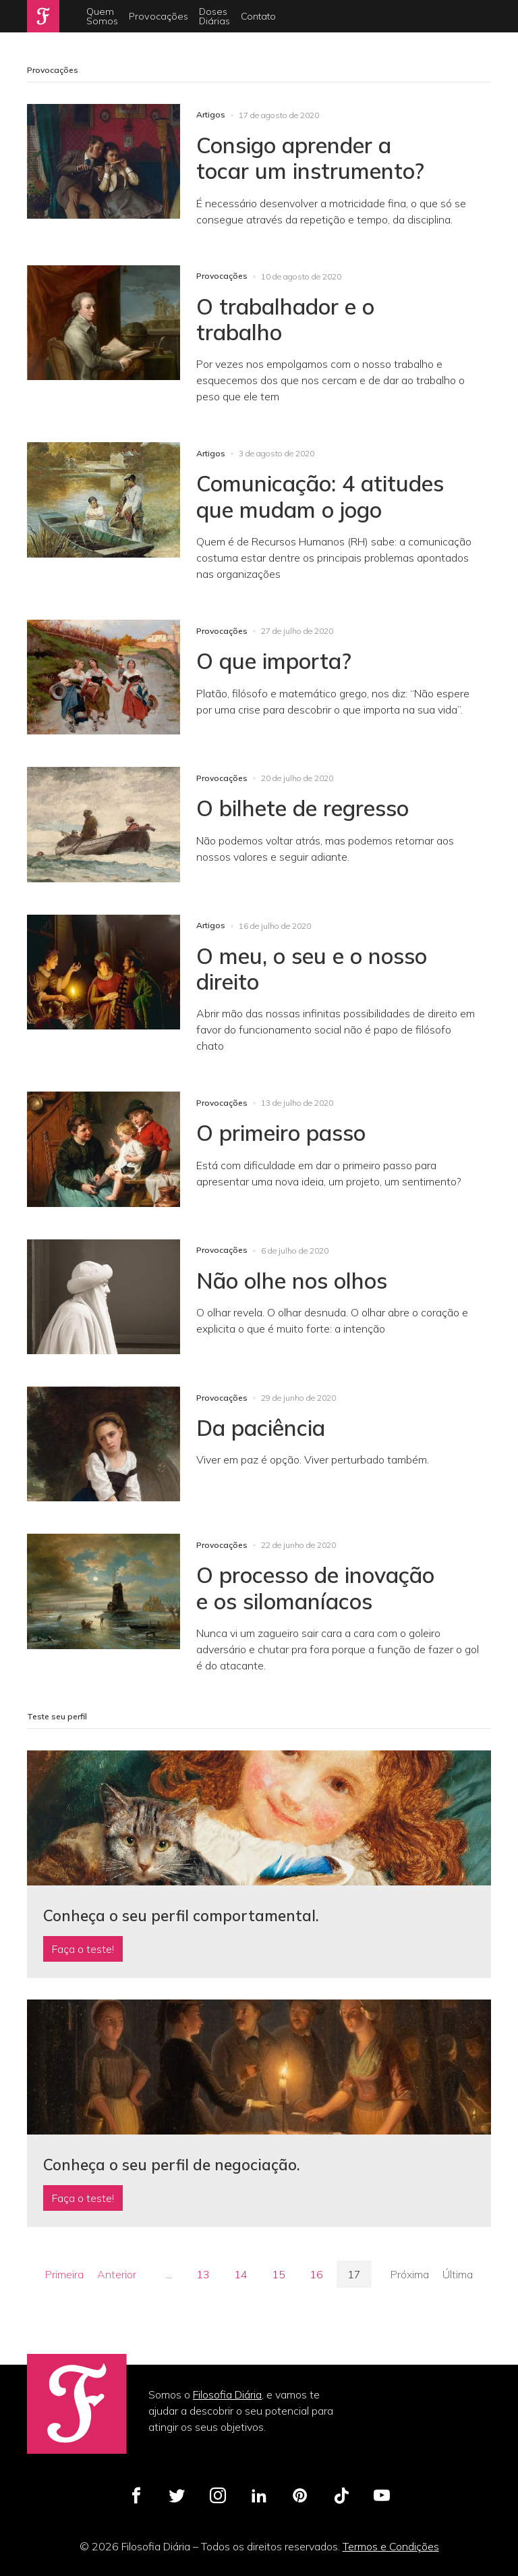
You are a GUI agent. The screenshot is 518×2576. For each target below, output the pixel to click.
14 (241, 2274)
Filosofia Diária (227, 2394)
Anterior (116, 2274)
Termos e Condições (391, 2546)
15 (278, 2274)
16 (316, 2274)
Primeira (64, 2274)
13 (203, 2274)
